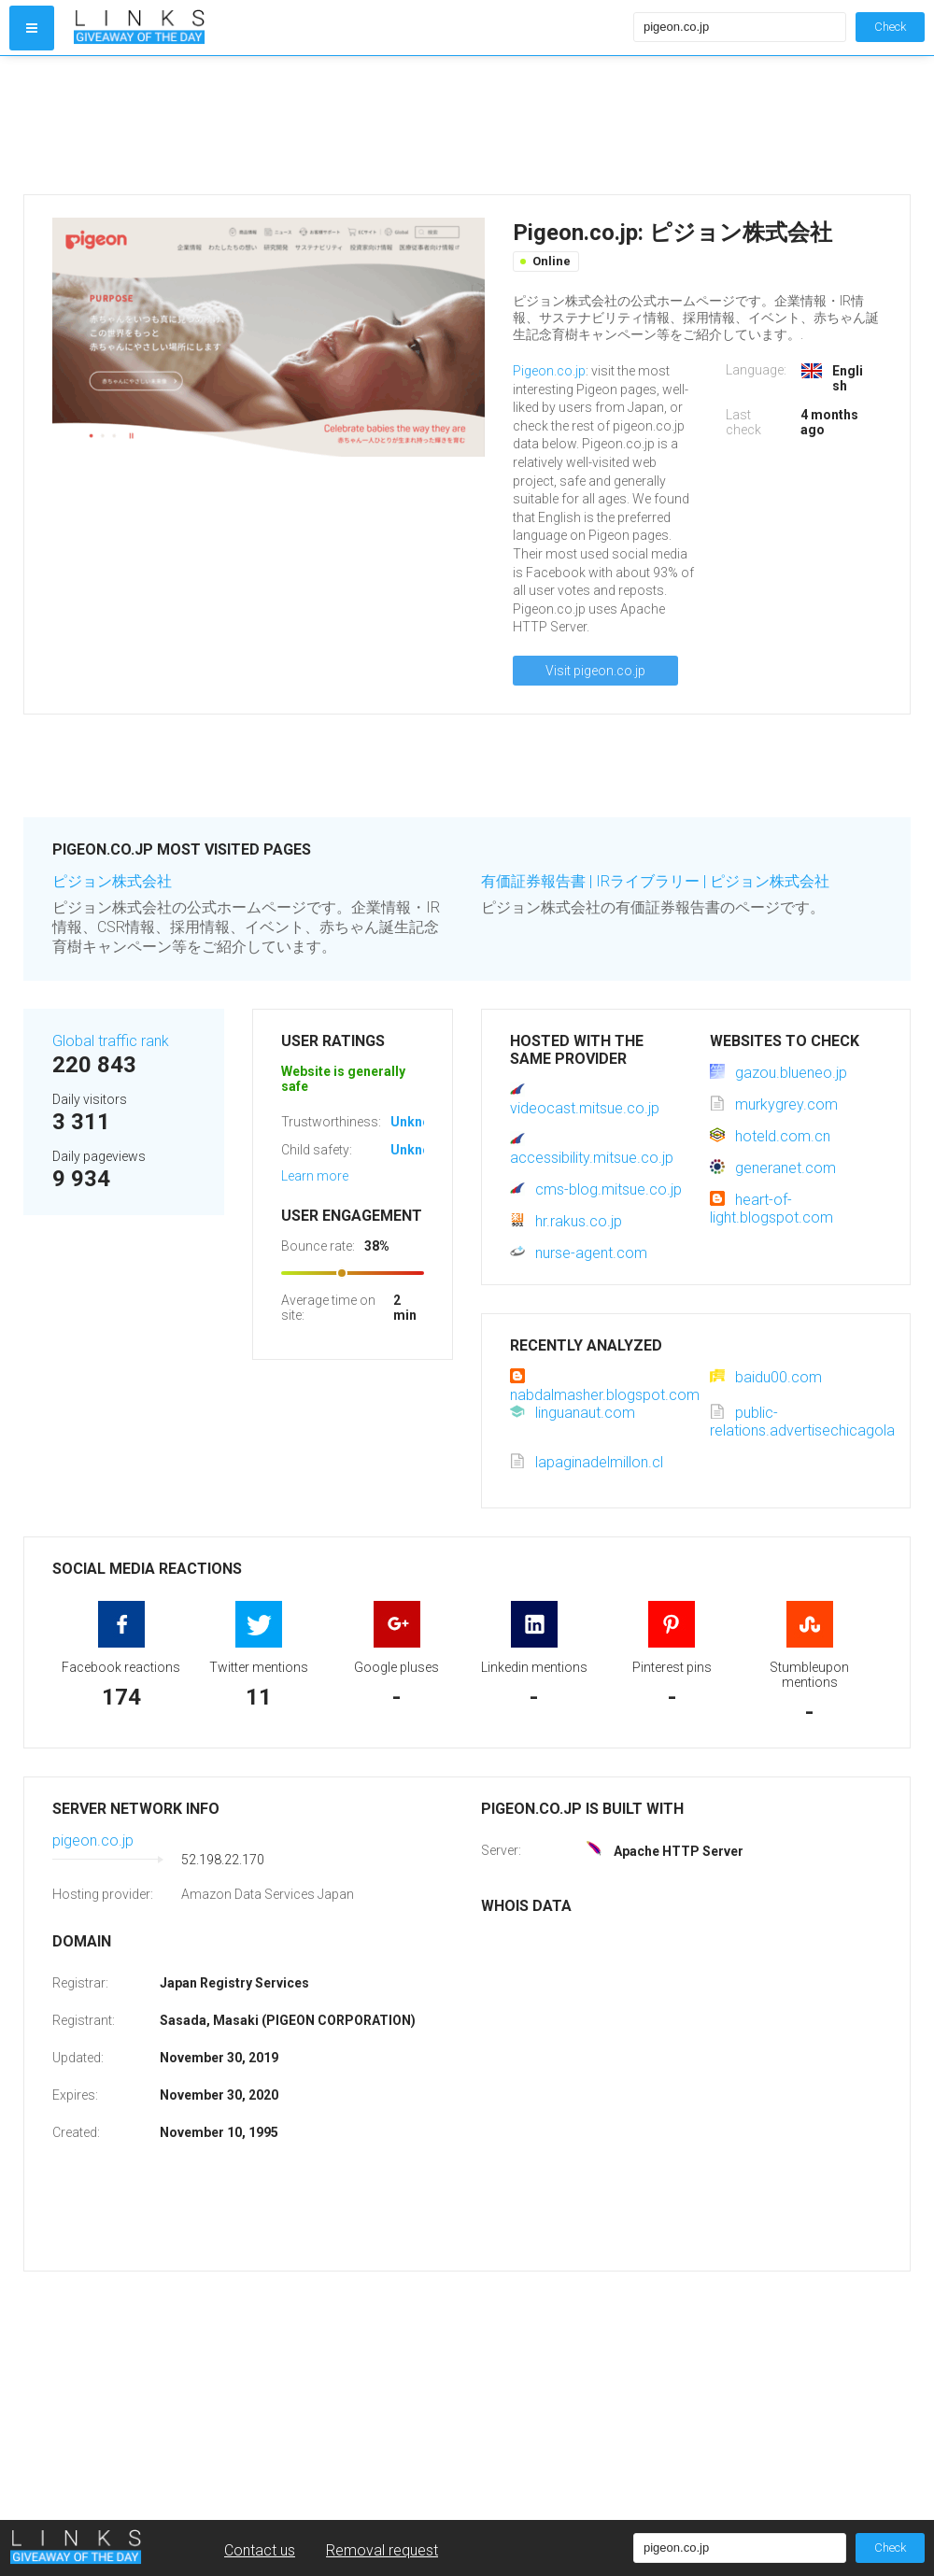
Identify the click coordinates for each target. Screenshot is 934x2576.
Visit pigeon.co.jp (595, 670)
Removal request (382, 2550)
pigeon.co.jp (93, 1840)
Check (890, 27)
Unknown (418, 1121)
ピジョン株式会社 (112, 881)
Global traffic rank (110, 1041)
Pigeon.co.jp (549, 370)
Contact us (259, 2550)
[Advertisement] (349, 125)
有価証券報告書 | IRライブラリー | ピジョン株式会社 (655, 881)
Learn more (314, 1175)
